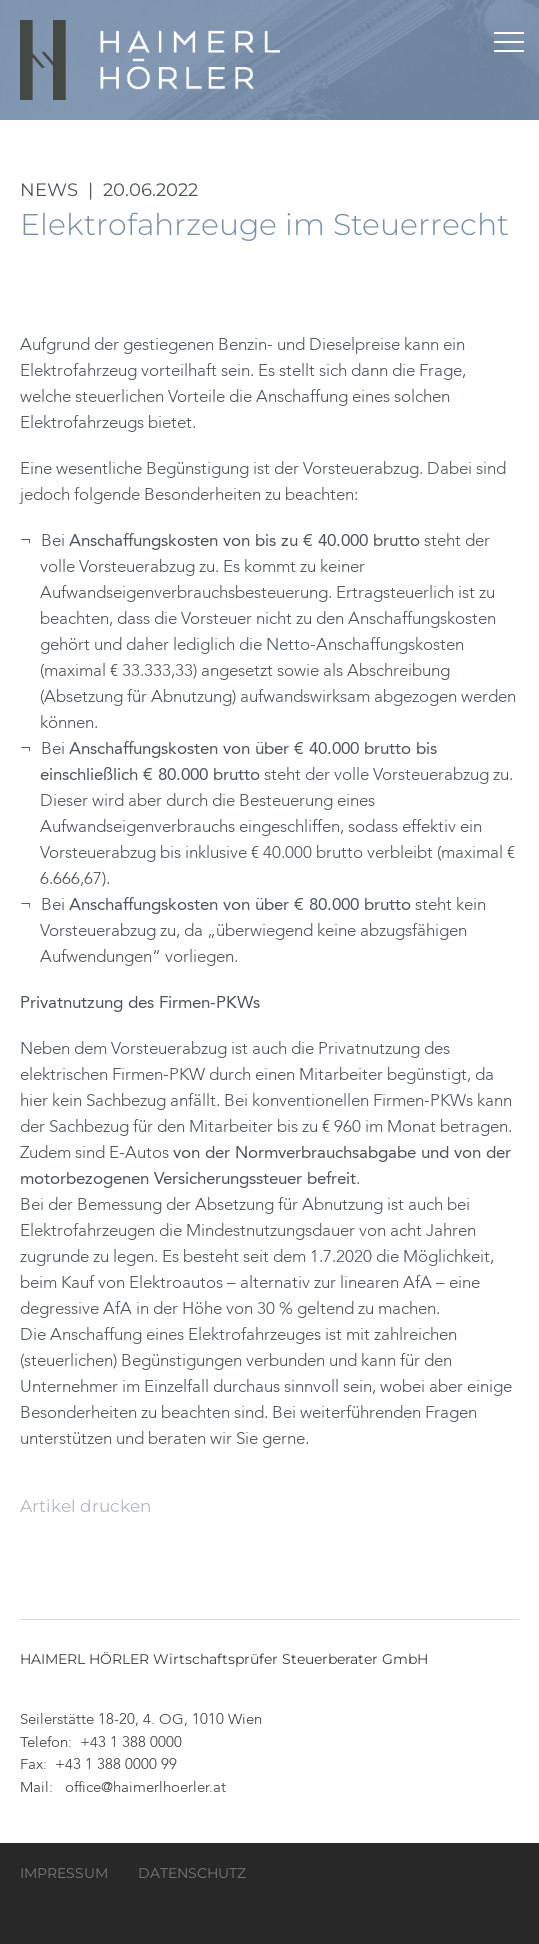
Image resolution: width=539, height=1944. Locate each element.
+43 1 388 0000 (131, 1743)
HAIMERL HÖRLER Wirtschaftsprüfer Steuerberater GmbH (152, 60)
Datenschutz (192, 1873)
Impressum (64, 1873)
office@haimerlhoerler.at (145, 1788)
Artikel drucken (85, 1506)
